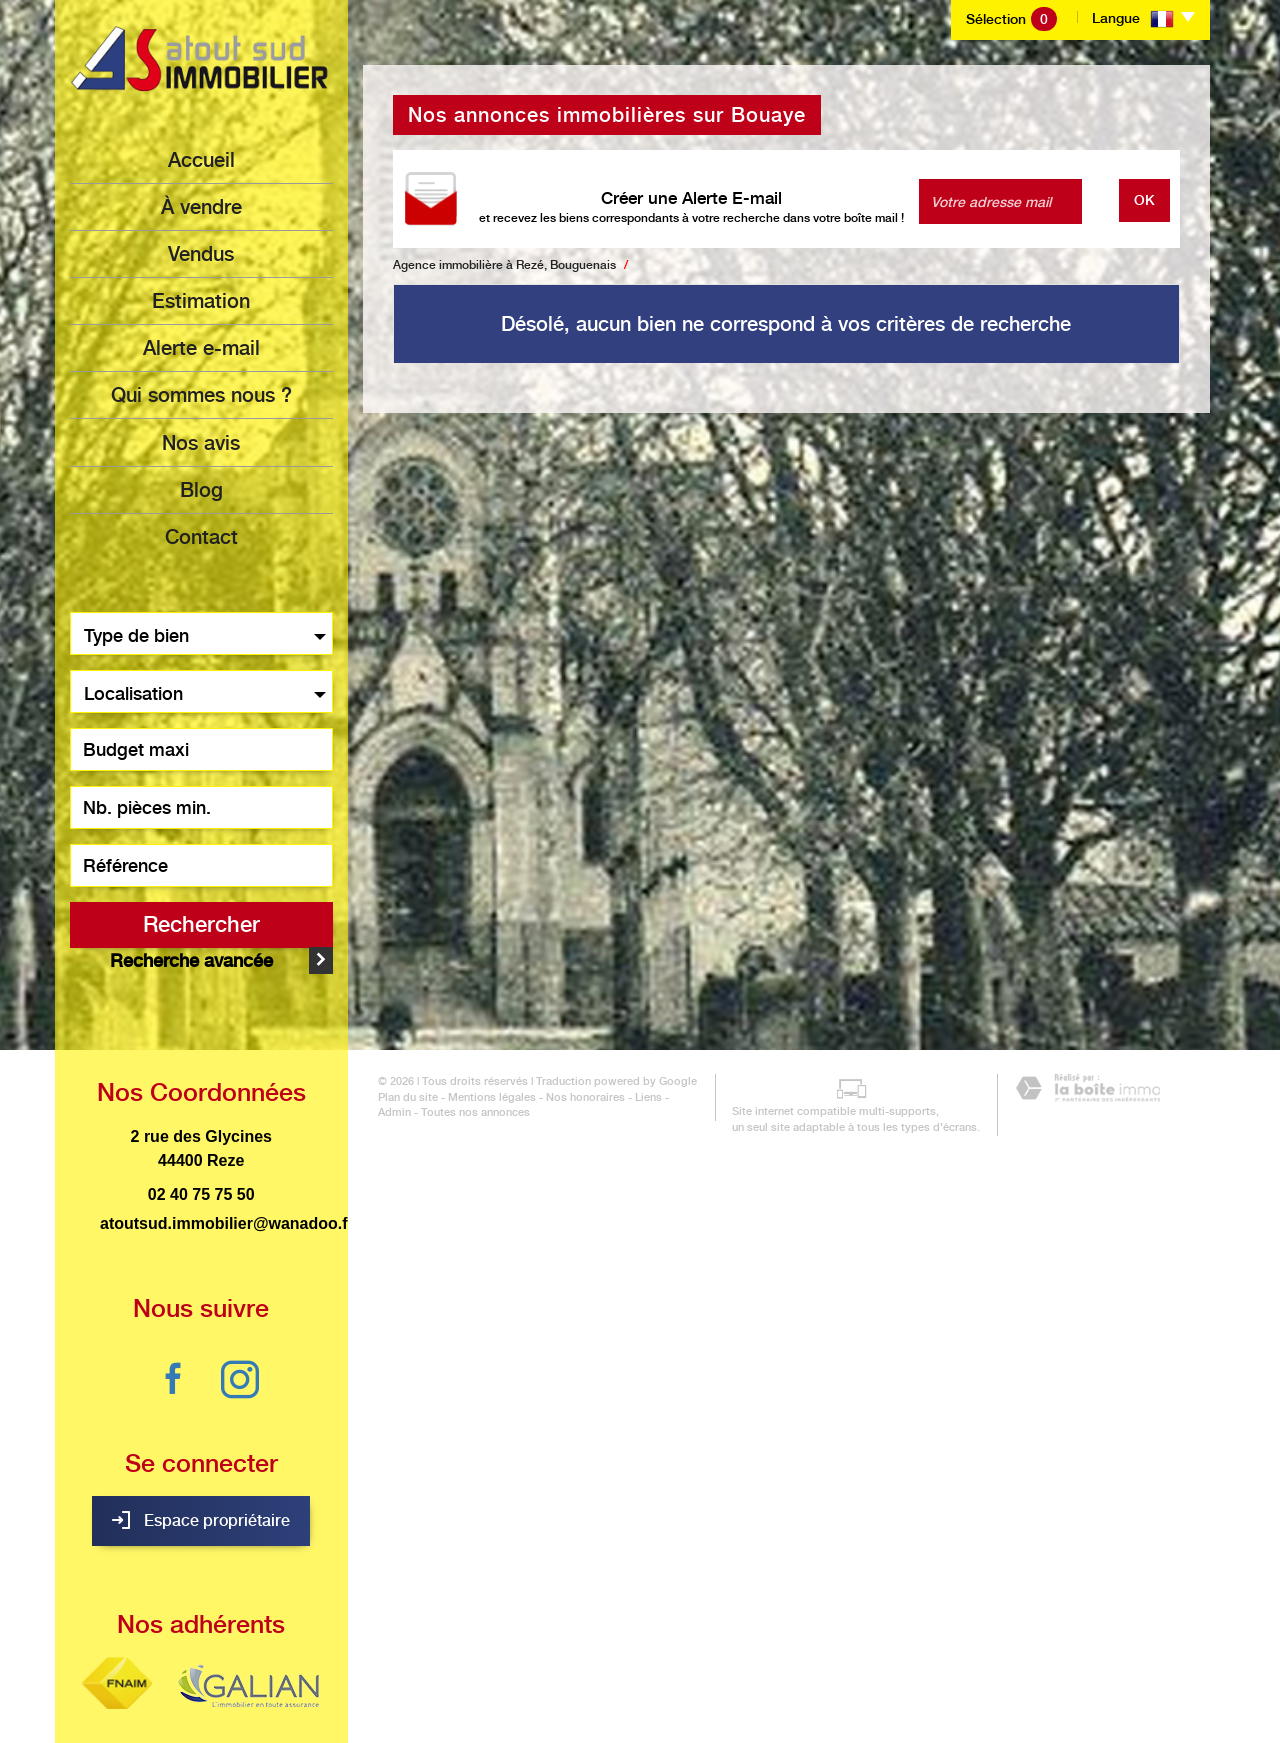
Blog (201, 489)
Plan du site (393, 1700)
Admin (673, 1700)
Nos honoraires (570, 1700)
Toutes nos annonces (417, 1716)
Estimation (201, 301)
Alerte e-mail (201, 348)
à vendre (201, 207)
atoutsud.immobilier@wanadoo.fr (227, 1187)
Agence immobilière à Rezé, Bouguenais (504, 265)
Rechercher (201, 923)
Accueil (201, 160)
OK (1144, 200)
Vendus (201, 254)
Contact (201, 536)
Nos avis (201, 442)
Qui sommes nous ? (201, 395)
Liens (633, 1700)
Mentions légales (477, 1700)
